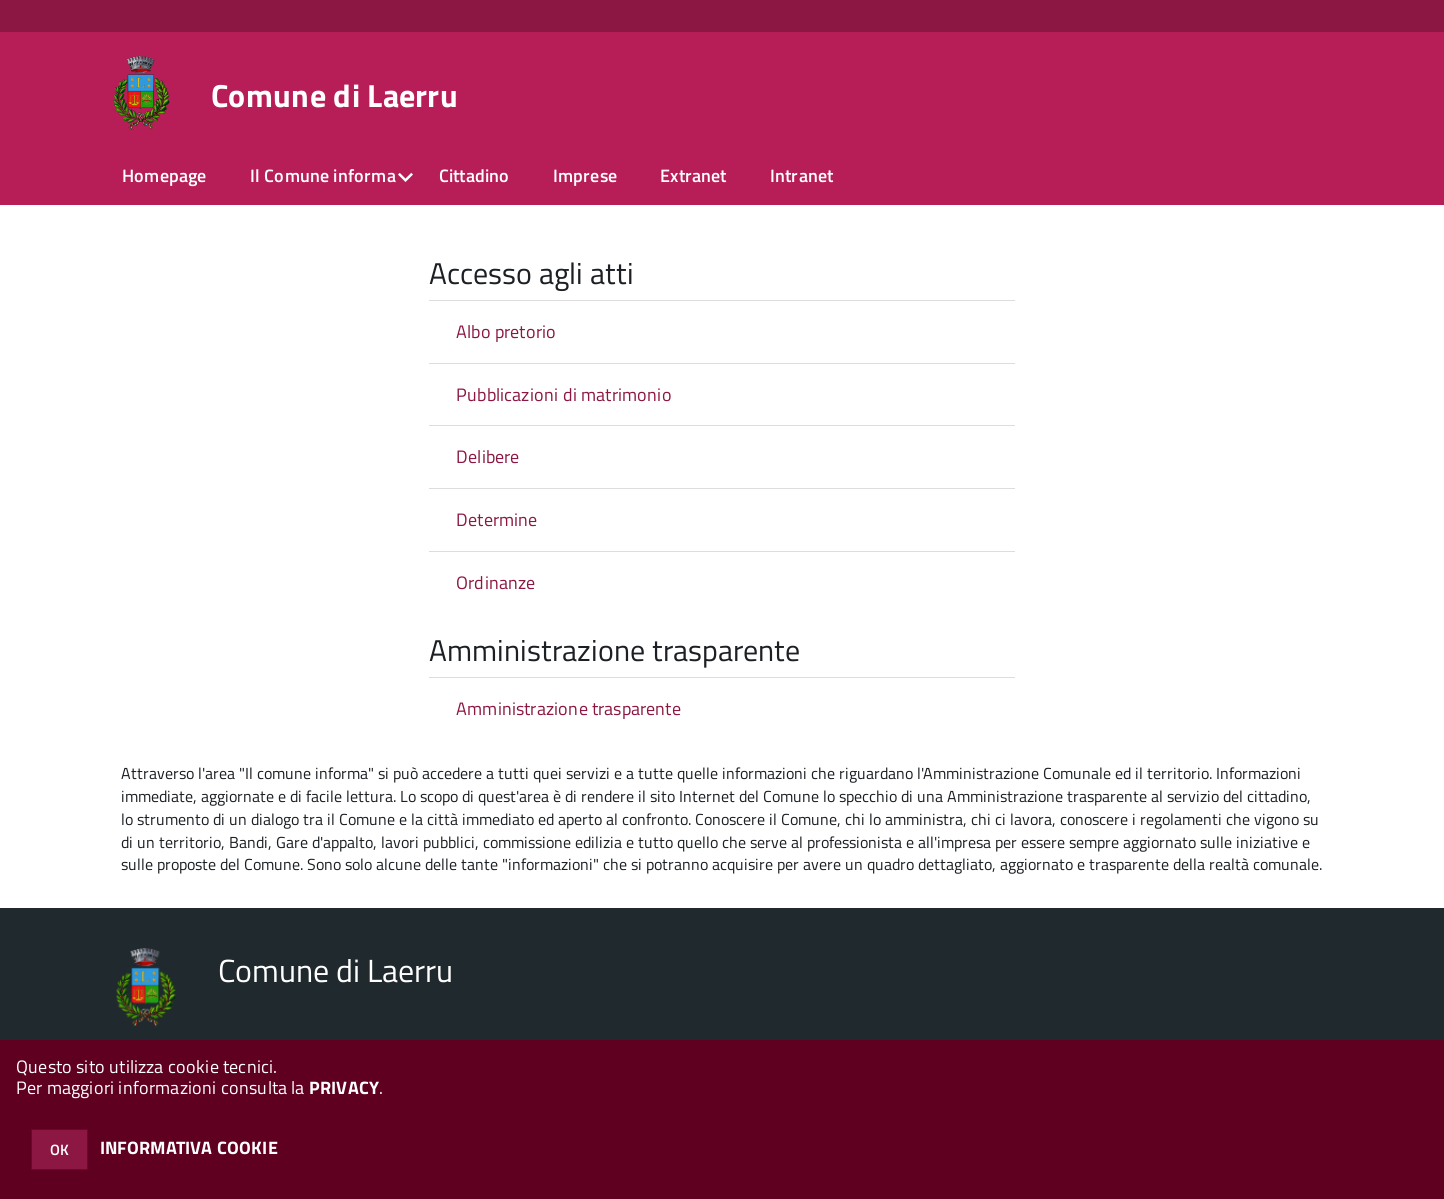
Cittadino (474, 175)
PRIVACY (344, 1087)
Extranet (693, 175)
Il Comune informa (323, 175)
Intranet (801, 175)
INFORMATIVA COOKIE (189, 1147)
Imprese (585, 175)
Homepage (164, 175)
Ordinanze (496, 582)
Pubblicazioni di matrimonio (564, 394)
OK (59, 1149)
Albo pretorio (506, 331)
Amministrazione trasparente (568, 708)
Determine (497, 519)
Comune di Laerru (334, 95)
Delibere (487, 456)
